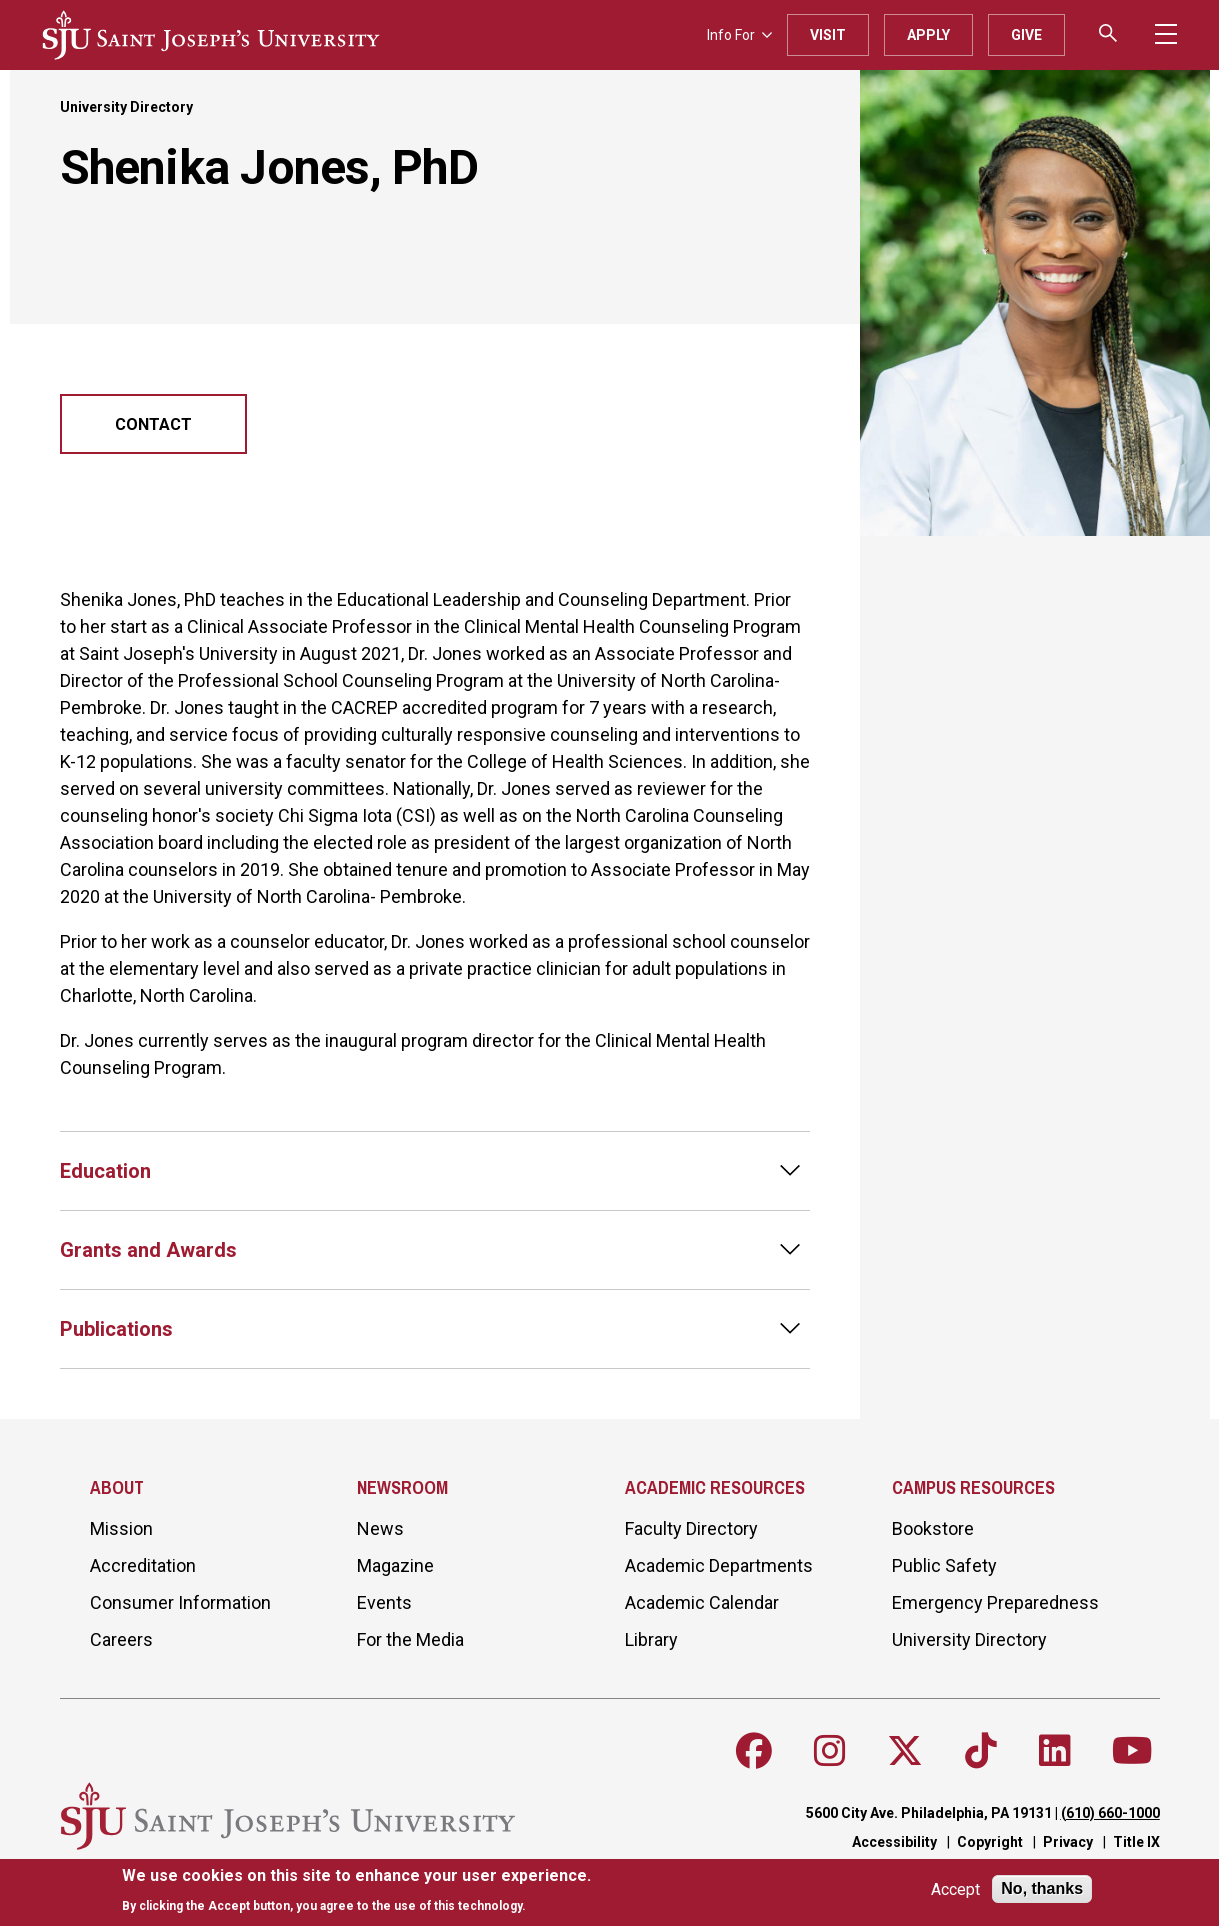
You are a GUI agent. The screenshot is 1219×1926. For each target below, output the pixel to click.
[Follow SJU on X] (905, 1751)
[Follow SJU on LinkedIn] (1055, 1751)
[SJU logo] (211, 35)
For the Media (410, 1639)
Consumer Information (180, 1602)
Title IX (1136, 1842)
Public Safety (944, 1565)
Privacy (1068, 1842)
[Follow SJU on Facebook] (754, 1751)
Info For (739, 35)
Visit (828, 35)
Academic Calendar (702, 1602)
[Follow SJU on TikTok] (981, 1751)
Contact (153, 424)
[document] (356, 1890)
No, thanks (1042, 1888)
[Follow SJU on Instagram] (830, 1751)
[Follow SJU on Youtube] (1132, 1751)
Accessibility (894, 1842)
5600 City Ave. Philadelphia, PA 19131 (929, 1813)
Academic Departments (719, 1565)
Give (1026, 35)
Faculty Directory (691, 1528)
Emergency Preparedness (995, 1602)
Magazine (395, 1565)
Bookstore (933, 1528)
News (380, 1528)
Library (651, 1639)
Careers (121, 1639)
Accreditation (143, 1565)
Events (384, 1602)
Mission (121, 1528)
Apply (928, 35)
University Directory (126, 107)
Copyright (990, 1842)
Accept (955, 1889)
